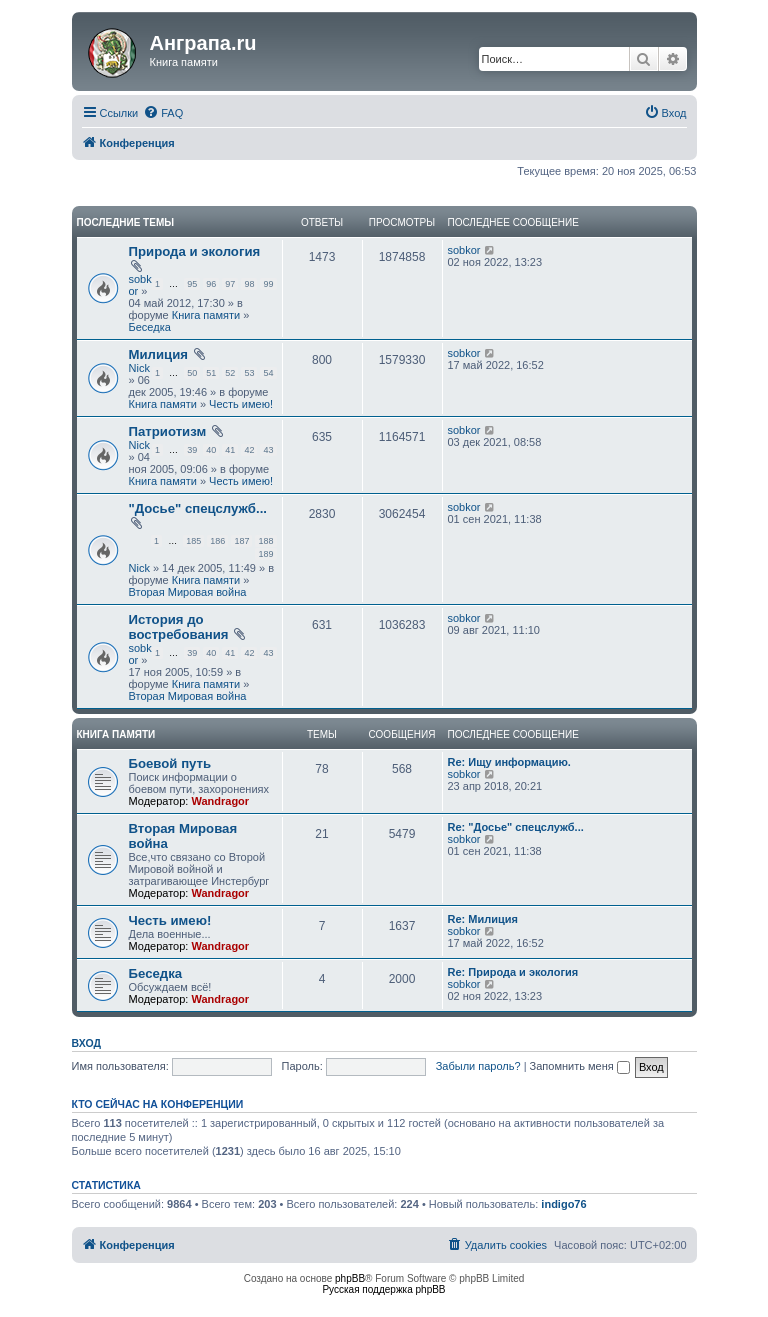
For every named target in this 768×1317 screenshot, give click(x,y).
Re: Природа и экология (513, 972)
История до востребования (179, 627)
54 (268, 373)
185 (193, 541)
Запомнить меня (580, 1066)
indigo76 (563, 1204)
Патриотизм (168, 431)
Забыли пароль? (478, 1066)
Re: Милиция (483, 919)
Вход (86, 1043)
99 (268, 284)
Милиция (159, 354)
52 (230, 373)
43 (268, 450)
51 (211, 373)
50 (192, 373)
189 (265, 554)
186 (217, 541)
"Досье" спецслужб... (198, 508)
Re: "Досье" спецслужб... (516, 827)
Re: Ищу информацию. (509, 762)
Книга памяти (206, 315)
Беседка (150, 327)
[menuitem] (163, 113)
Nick (139, 368)
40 (211, 450)
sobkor (464, 250)
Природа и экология (195, 251)
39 (192, 450)
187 (241, 541)
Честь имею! (241, 404)
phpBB (350, 1278)
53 (249, 373)
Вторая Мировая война (188, 592)
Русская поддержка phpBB (383, 1289)
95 (192, 284)
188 (265, 541)
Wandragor (220, 801)
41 (230, 450)
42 (249, 450)
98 (249, 284)
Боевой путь (170, 763)
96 (211, 284)
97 (230, 284)
